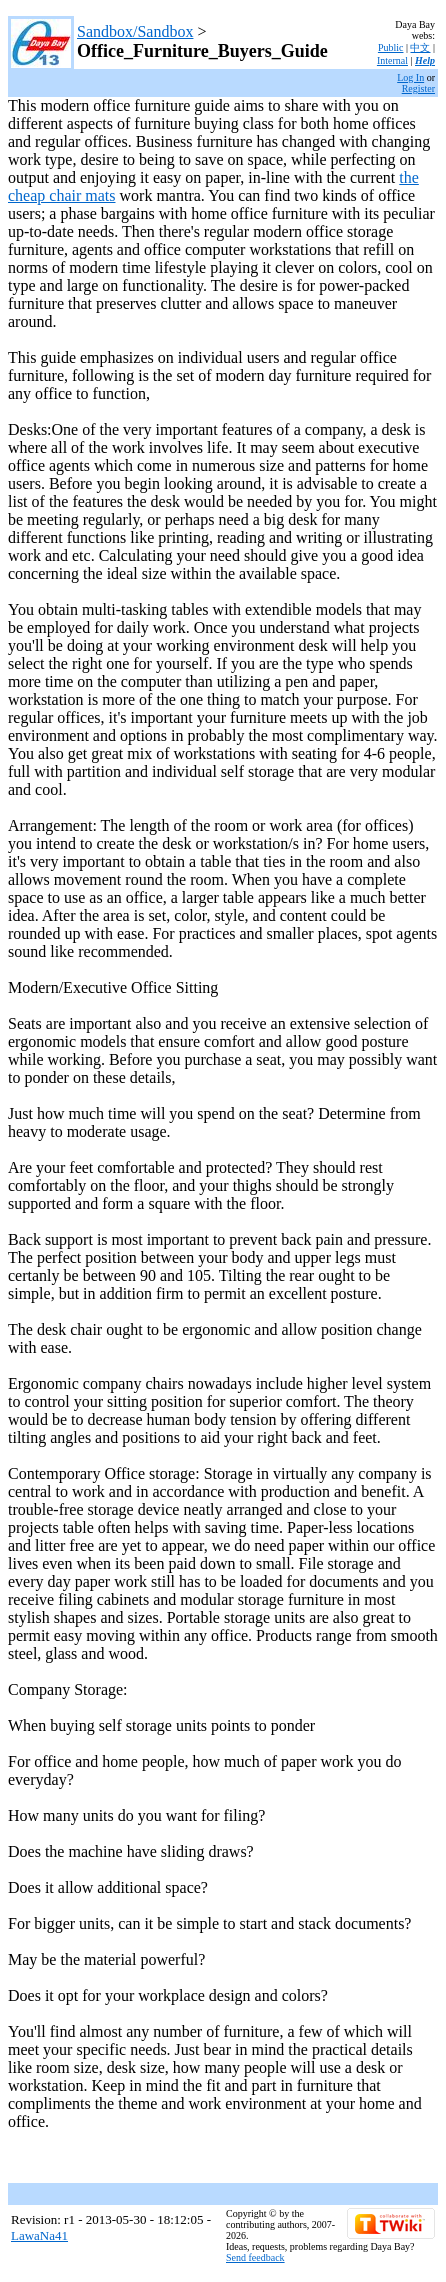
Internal (392, 60)
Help (425, 60)
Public (391, 47)
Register (418, 88)
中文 (420, 47)
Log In (410, 77)
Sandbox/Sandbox (135, 31)
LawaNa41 (39, 2235)
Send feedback (255, 2257)
